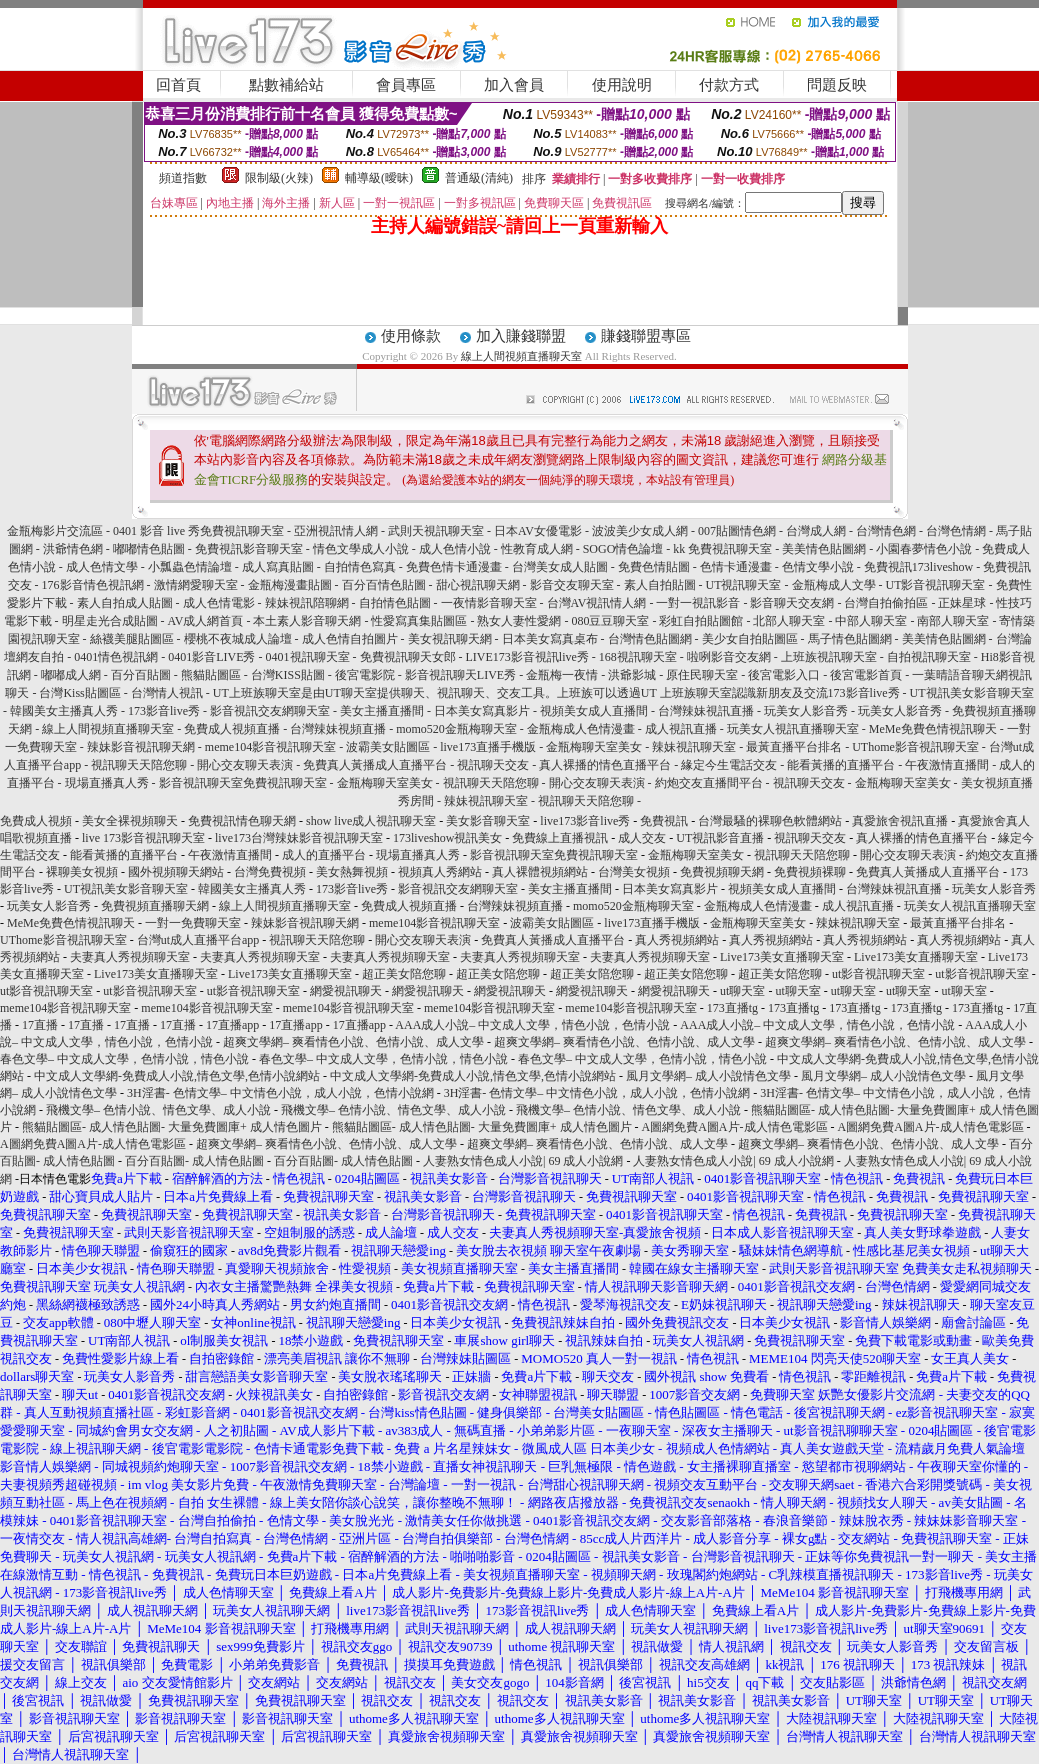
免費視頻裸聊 (810, 872)
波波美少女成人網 (640, 531)
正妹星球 (962, 603)
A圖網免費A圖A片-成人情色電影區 (735, 1127)
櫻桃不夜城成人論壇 (238, 639)
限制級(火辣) (279, 178)
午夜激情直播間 (947, 765)
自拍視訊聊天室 (929, 657)
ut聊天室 (742, 991)
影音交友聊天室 (572, 585)
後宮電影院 (365, 675)
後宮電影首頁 (866, 675)
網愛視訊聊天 (346, 991)
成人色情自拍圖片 (350, 639)
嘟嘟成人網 (71, 675)
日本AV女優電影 (538, 531)
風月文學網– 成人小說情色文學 (708, 1076)
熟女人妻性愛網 (519, 621)
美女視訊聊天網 (450, 639)
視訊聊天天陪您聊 (139, 765)
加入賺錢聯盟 (521, 336)
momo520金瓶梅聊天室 (456, 729)
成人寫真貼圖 (278, 567)
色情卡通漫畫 (736, 567)
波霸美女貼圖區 (388, 747)
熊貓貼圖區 (211, 675)
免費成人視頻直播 (232, 729)
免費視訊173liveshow (918, 567)
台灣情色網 (886, 531)
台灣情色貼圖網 (650, 639)
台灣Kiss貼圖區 (79, 693)
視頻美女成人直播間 (594, 711)
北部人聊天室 (789, 621)
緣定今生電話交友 (729, 765)
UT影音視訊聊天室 (936, 585)
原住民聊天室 (702, 675)
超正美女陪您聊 (404, 974)
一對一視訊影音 (698, 603)
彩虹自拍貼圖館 (701, 621)
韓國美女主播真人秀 (64, 711)
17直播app (232, 1025)
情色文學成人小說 (361, 549)
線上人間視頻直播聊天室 (521, 356)
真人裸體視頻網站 (540, 872)
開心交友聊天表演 (245, 765)
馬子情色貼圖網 (850, 639)
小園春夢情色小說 (924, 549)
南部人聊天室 (953, 621)
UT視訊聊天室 (744, 585)
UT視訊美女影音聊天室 (972, 693)
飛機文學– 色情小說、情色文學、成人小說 (158, 1110)
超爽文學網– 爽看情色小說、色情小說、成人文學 (353, 1042)
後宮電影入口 (784, 675)
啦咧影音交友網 (729, 657)
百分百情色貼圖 (384, 585)
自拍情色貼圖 (395, 603)
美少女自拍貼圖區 (750, 639)
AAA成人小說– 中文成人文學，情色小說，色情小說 (532, 1025)
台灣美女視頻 (634, 872)
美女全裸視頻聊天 (130, 821)
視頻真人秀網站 (440, 872)
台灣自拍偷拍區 (886, 603)
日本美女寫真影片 (482, 711)
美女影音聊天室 (488, 821)
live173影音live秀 (585, 821)
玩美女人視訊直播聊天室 (793, 729)
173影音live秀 (864, 693)
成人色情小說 (455, 549)
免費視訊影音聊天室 (249, 549)
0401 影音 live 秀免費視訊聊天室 (198, 531)
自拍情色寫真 (360, 567)
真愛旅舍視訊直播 (900, 821)
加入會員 (514, 85)
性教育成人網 (537, 549)
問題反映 (837, 85)
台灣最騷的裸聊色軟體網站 (770, 821)
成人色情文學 (102, 567)
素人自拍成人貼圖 (125, 603)
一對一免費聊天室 (193, 923)
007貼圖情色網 (737, 531)
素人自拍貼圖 (660, 585)
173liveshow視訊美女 (447, 838)
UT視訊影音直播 (720, 838)
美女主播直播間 (382, 711)
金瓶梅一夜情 (562, 675)
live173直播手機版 (488, 747)
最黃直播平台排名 (794, 747)
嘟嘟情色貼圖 (149, 549)
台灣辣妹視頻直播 (338, 729)
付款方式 (729, 85)
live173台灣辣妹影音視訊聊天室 (299, 838)
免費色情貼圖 (654, 567)
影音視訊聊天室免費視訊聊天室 (243, 783)
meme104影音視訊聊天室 (270, 747)
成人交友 (642, 838)
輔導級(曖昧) (379, 178)
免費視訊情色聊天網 (242, 821)
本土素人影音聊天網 (307, 621)
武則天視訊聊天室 (436, 531)
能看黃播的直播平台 (841, 765)
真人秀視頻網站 (677, 940)
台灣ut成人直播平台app (198, 940)
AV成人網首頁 (206, 621)
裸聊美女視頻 (82, 872)
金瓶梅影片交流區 (55, 531)
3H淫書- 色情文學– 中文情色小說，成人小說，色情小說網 (280, 1093)
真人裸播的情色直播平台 (605, 765)
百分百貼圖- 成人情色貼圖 (194, 1161)
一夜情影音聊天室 (489, 603)
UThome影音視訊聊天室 (915, 747)
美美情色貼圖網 (824, 549)
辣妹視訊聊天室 (694, 747)
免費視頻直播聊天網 (155, 906)
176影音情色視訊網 (93, 585)
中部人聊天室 (871, 621)
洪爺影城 (632, 675)
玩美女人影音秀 (806, 711)
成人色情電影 (219, 603)
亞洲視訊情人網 (336, 531)
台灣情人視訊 (167, 693)
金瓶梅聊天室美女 (594, 747)
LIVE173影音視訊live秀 (527, 657)
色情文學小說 (818, 567)
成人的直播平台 (324, 855)
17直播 (40, 1025)
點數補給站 (286, 85)
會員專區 (406, 85)
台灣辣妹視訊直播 (706, 711)
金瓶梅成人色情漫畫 (581, 729)
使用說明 (622, 85)
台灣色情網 (956, 531)
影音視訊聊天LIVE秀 (460, 675)
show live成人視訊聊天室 (371, 821)
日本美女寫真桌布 (550, 639)
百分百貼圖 (141, 675)
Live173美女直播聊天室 (782, 957)
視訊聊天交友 (493, 765)
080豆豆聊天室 (610, 621)
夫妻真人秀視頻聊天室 (130, 957)
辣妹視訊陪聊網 (307, 603)
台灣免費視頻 (270, 872)
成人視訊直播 (681, 729)
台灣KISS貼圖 (288, 675)
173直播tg (732, 1008)
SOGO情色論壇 (623, 549)
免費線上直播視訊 (560, 838)
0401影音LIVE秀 (211, 657)
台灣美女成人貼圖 (560, 567)
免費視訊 (664, 821)
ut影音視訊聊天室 (878, 974)
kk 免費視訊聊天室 (722, 549)
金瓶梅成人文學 (834, 585)
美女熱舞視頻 (352, 872)
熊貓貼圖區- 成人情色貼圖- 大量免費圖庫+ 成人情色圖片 (172, 1127)
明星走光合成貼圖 (110, 621)
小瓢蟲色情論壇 (190, 567)
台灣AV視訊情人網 (597, 603)
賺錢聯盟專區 (646, 336)
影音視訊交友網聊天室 (270, 711)
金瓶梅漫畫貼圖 (290, 585)
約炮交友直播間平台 (709, 783)
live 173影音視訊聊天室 (143, 838)
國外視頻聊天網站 (176, 872)
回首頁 (178, 85)
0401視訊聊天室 (308, 657)
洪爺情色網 (73, 549)
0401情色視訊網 (116, 657)
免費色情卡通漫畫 (454, 567)
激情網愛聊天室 (196, 585)
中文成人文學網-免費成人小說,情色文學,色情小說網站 (177, 1076)
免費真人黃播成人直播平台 (375, 765)
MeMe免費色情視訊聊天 (933, 729)
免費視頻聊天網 (722, 872)
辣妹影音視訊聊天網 (141, 747)
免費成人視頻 (36, 821)
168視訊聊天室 (638, 657)
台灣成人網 (816, 531)
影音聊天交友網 (792, 603)
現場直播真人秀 (107, 783)
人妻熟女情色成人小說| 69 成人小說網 (523, 1161)
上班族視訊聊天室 (829, 657)
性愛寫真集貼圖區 (419, 621)
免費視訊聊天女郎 (408, 657)
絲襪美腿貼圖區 (132, 639)
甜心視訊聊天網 (478, 585)
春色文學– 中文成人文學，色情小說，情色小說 (124, 1059)
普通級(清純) (479, 178)
